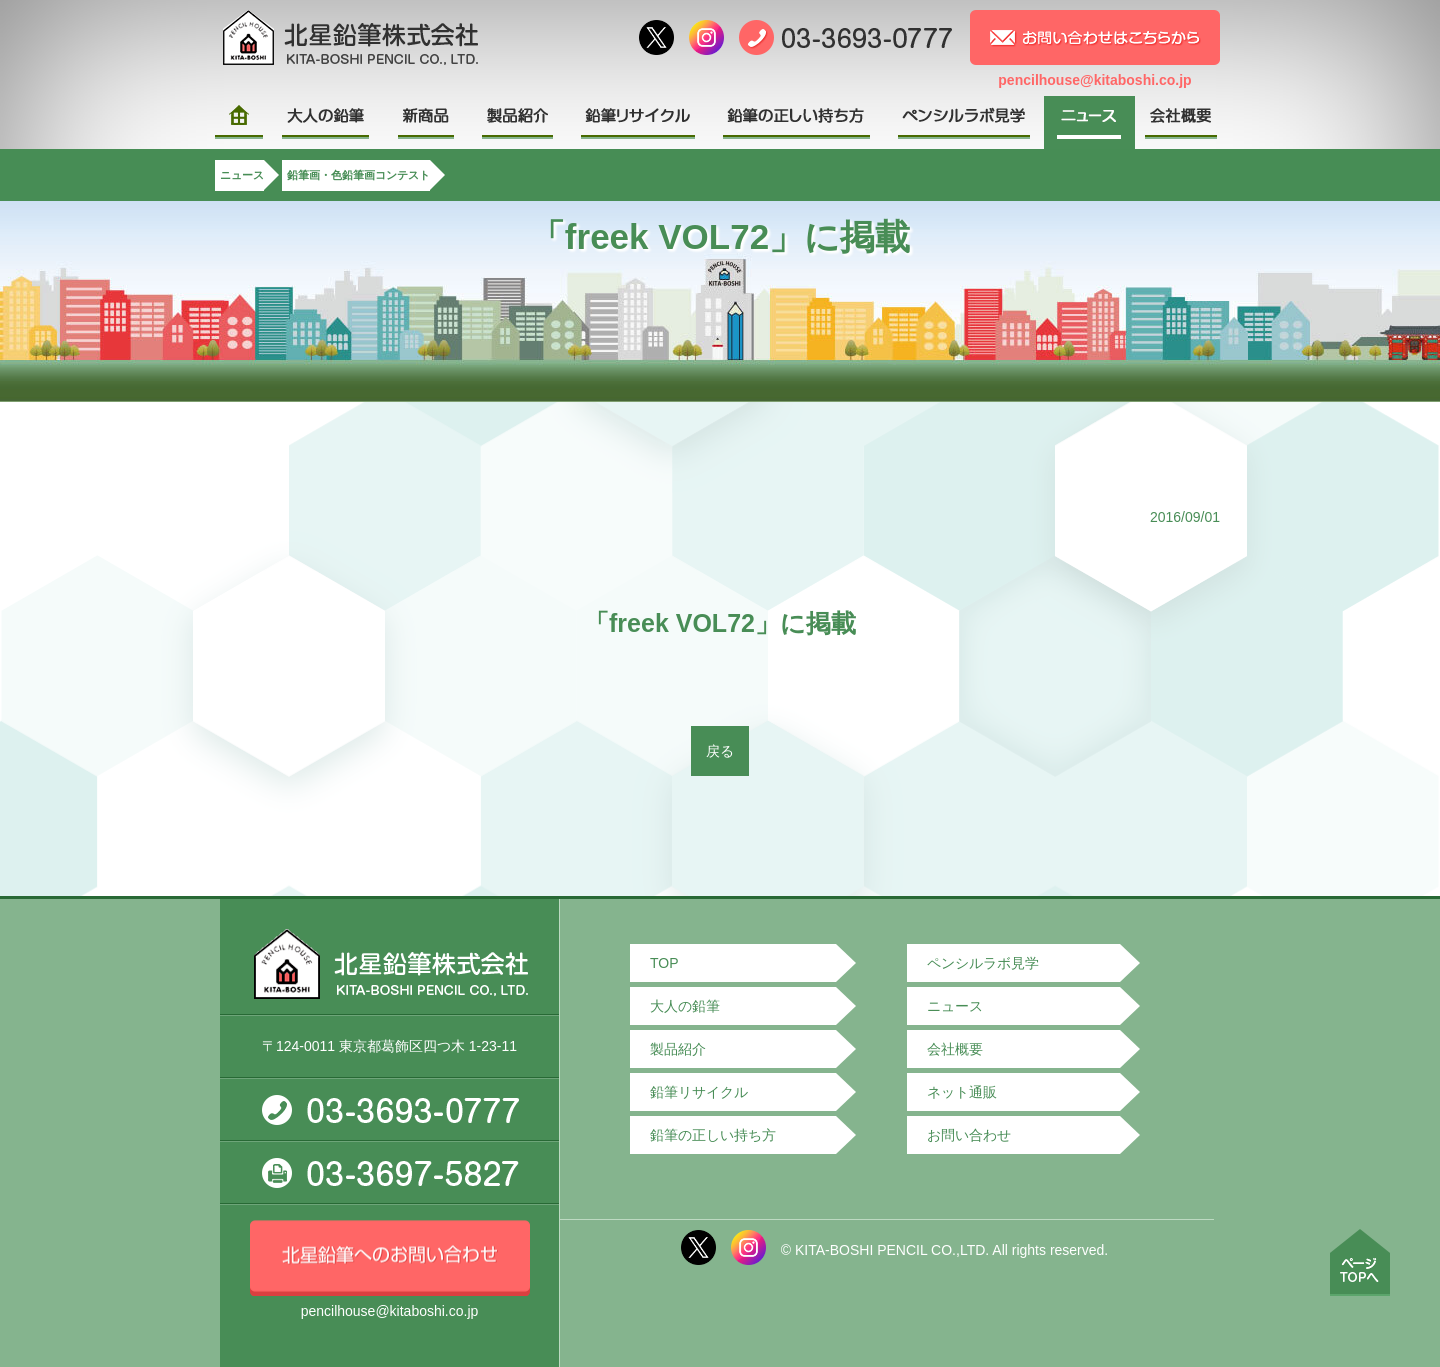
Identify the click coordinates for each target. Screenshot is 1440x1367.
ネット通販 (962, 1092)
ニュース (242, 175)
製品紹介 (678, 1049)
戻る (720, 751)
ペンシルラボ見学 (983, 963)
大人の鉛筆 (685, 1006)
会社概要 (955, 1049)
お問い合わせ (969, 1135)
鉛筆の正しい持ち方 (713, 1135)
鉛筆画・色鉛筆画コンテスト (358, 175)
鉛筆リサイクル (699, 1092)
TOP (664, 963)
